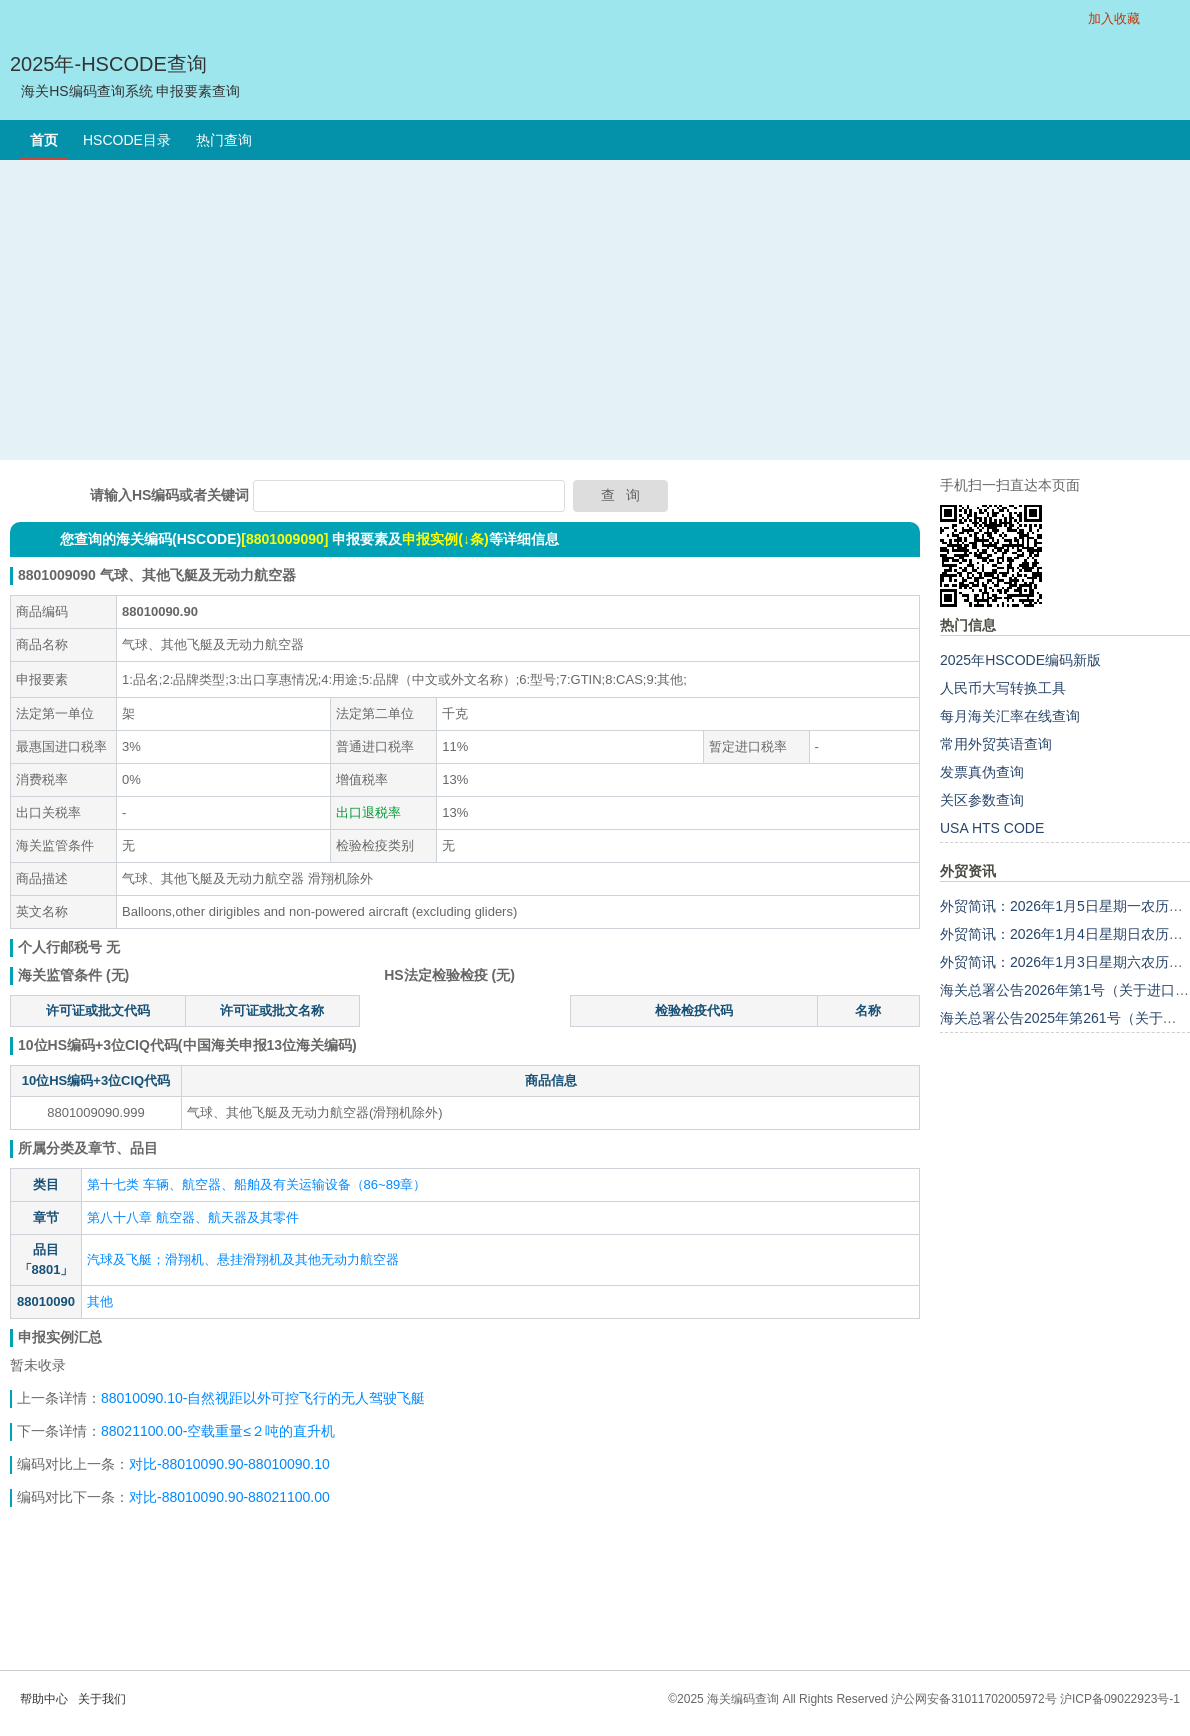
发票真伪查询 (982, 772)
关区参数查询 (982, 800)
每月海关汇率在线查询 (1010, 716)
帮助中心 (44, 1699)
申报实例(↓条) (445, 539)
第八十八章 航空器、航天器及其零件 (193, 1217)
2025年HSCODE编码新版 (1020, 660)
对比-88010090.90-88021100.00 (229, 1497)
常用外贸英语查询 (996, 744)
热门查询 (224, 140)
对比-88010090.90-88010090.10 (229, 1464)
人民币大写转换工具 (1003, 688)
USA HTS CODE (992, 828)
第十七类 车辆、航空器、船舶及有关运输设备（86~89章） (256, 1184)
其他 (100, 1301)
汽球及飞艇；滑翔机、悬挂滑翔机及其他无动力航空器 (243, 1259)
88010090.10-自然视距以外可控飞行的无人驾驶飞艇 (263, 1398)
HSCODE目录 (127, 140)
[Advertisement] (595, 310)
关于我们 (102, 1699)
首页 (44, 140)
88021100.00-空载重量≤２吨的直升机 (218, 1431)
